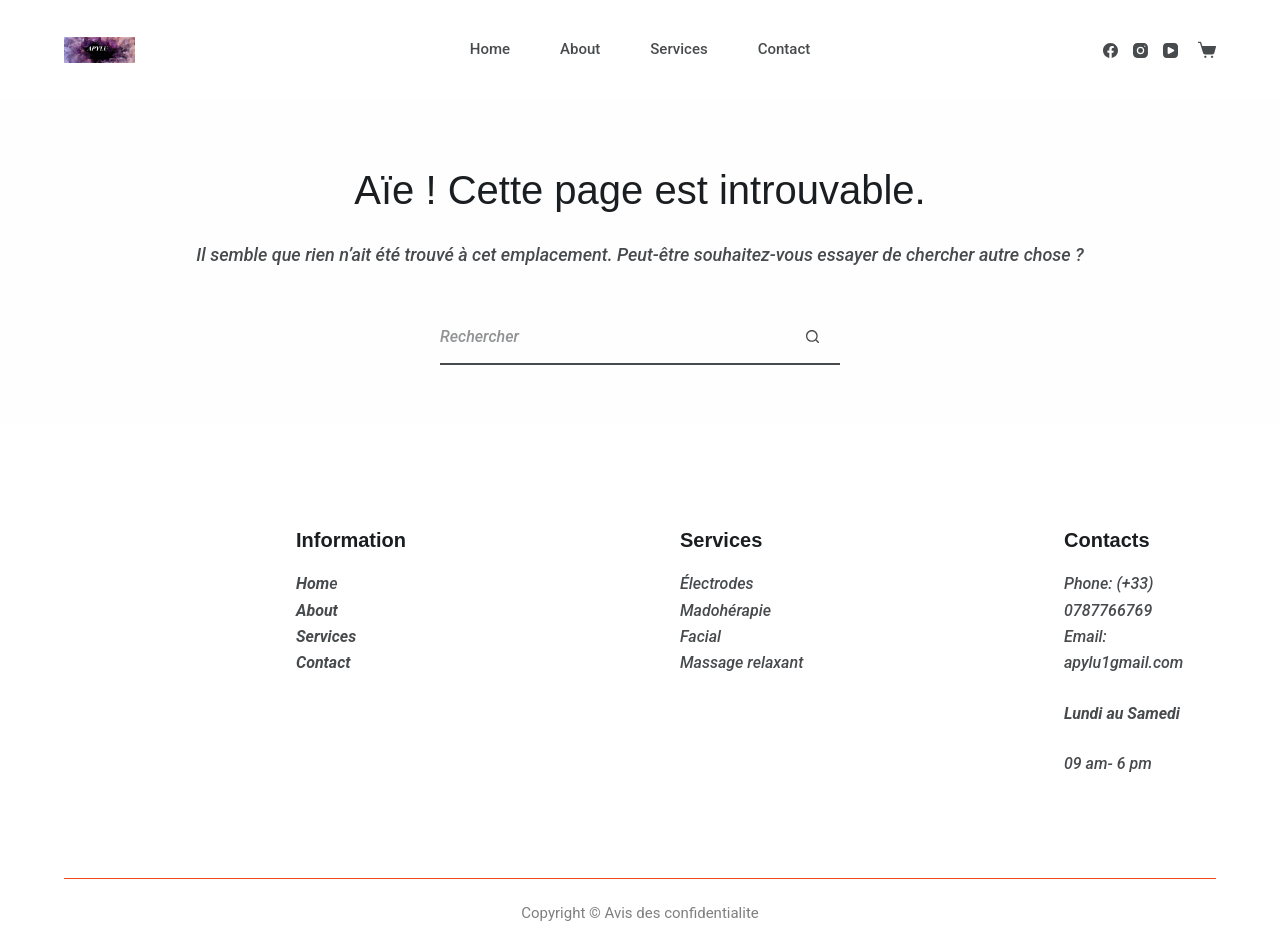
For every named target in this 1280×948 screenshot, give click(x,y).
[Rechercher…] (612, 337)
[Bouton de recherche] (812, 337)
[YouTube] (1170, 50)
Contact (784, 49)
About (580, 49)
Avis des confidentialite (682, 913)
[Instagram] (1140, 50)
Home (490, 49)
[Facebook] (1110, 50)
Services (678, 49)
